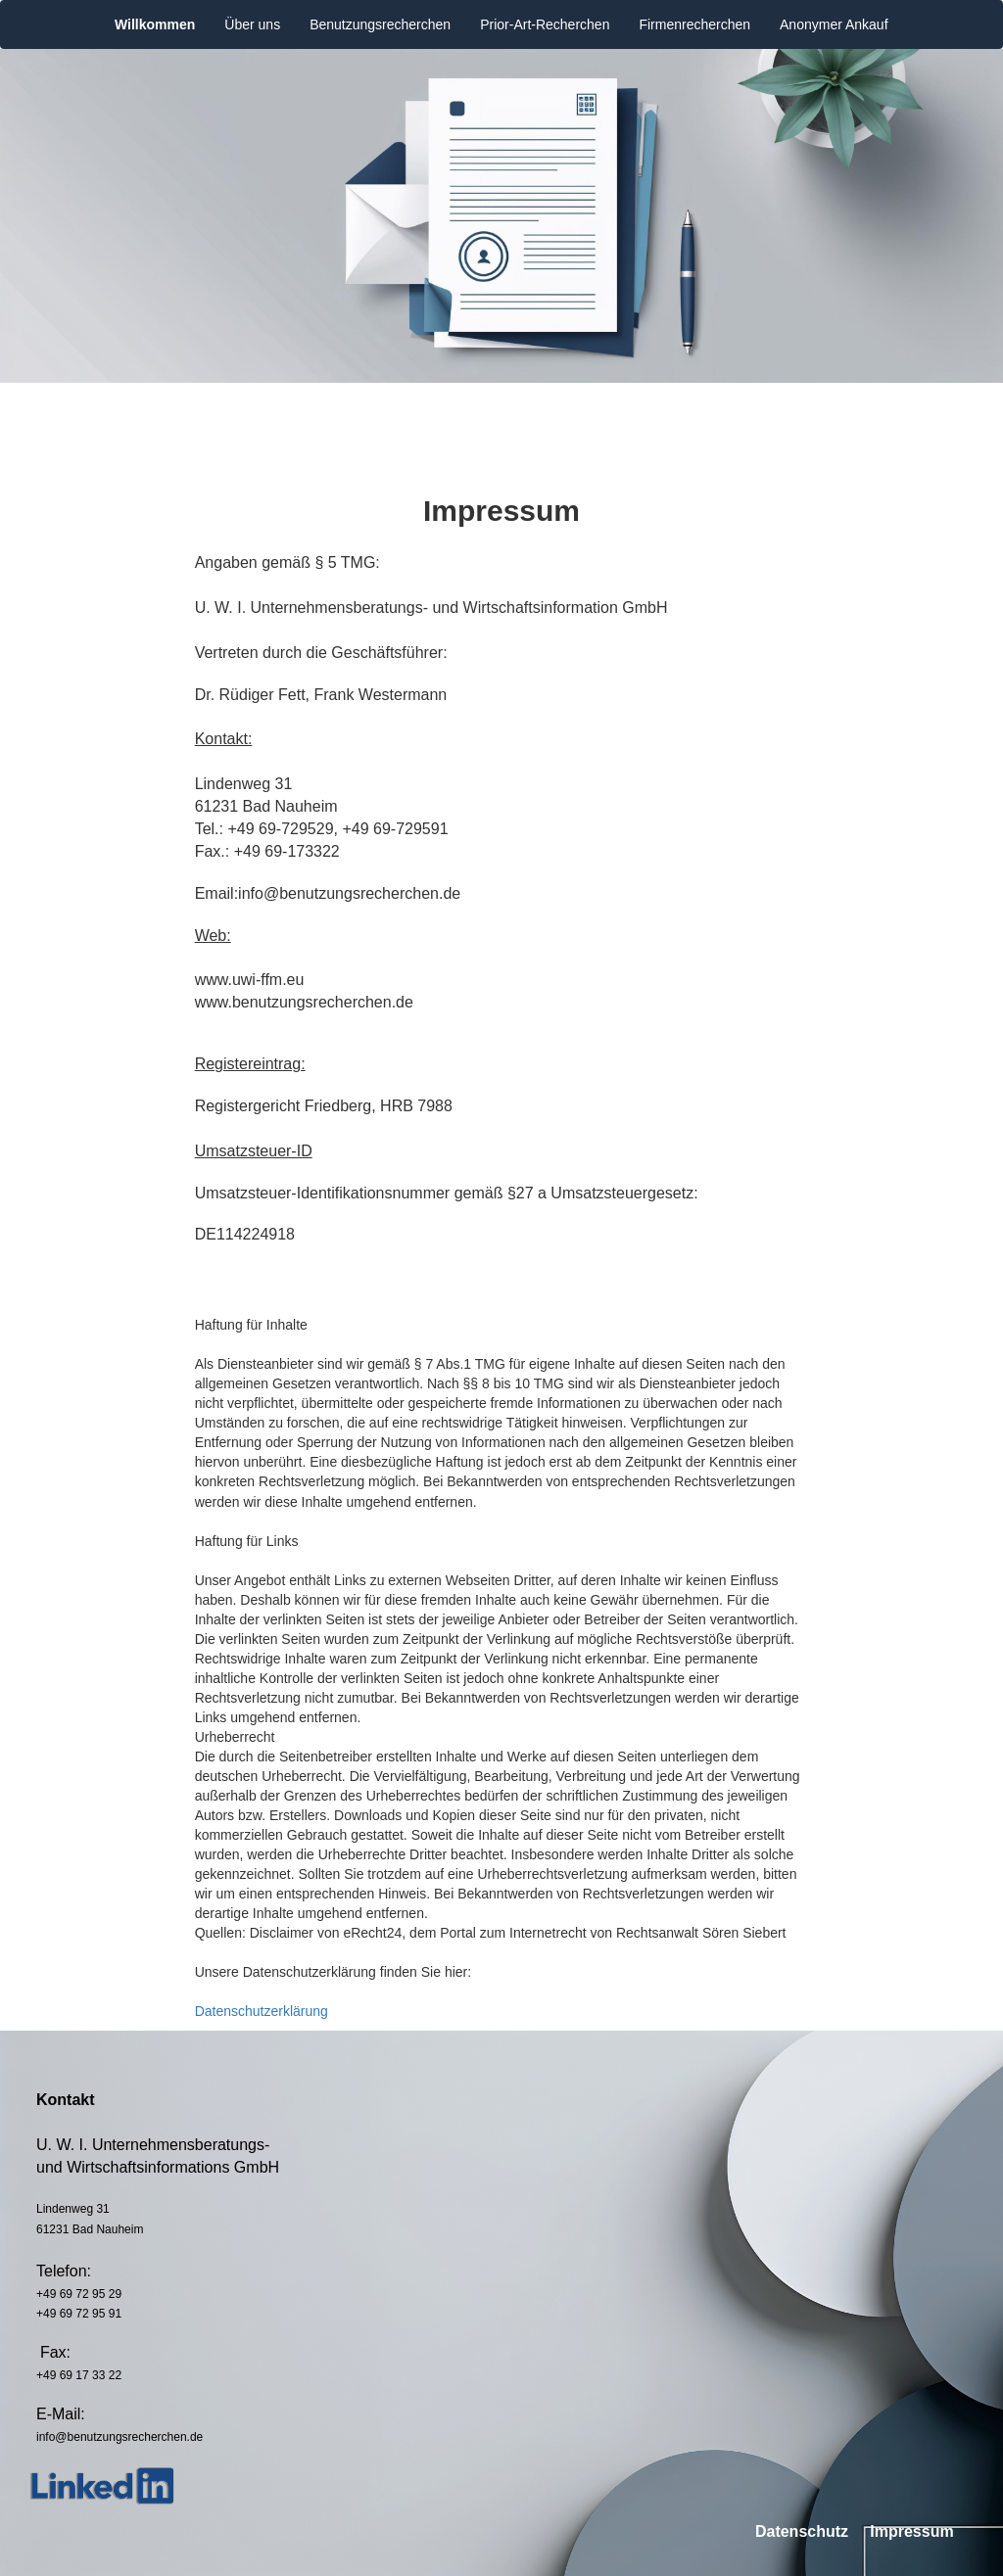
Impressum (911, 2531)
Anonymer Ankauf (834, 24)
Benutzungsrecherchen (380, 24)
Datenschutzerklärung (261, 2011)
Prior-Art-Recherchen (544, 24)
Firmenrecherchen (694, 24)
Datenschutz (801, 2531)
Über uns (252, 24)
